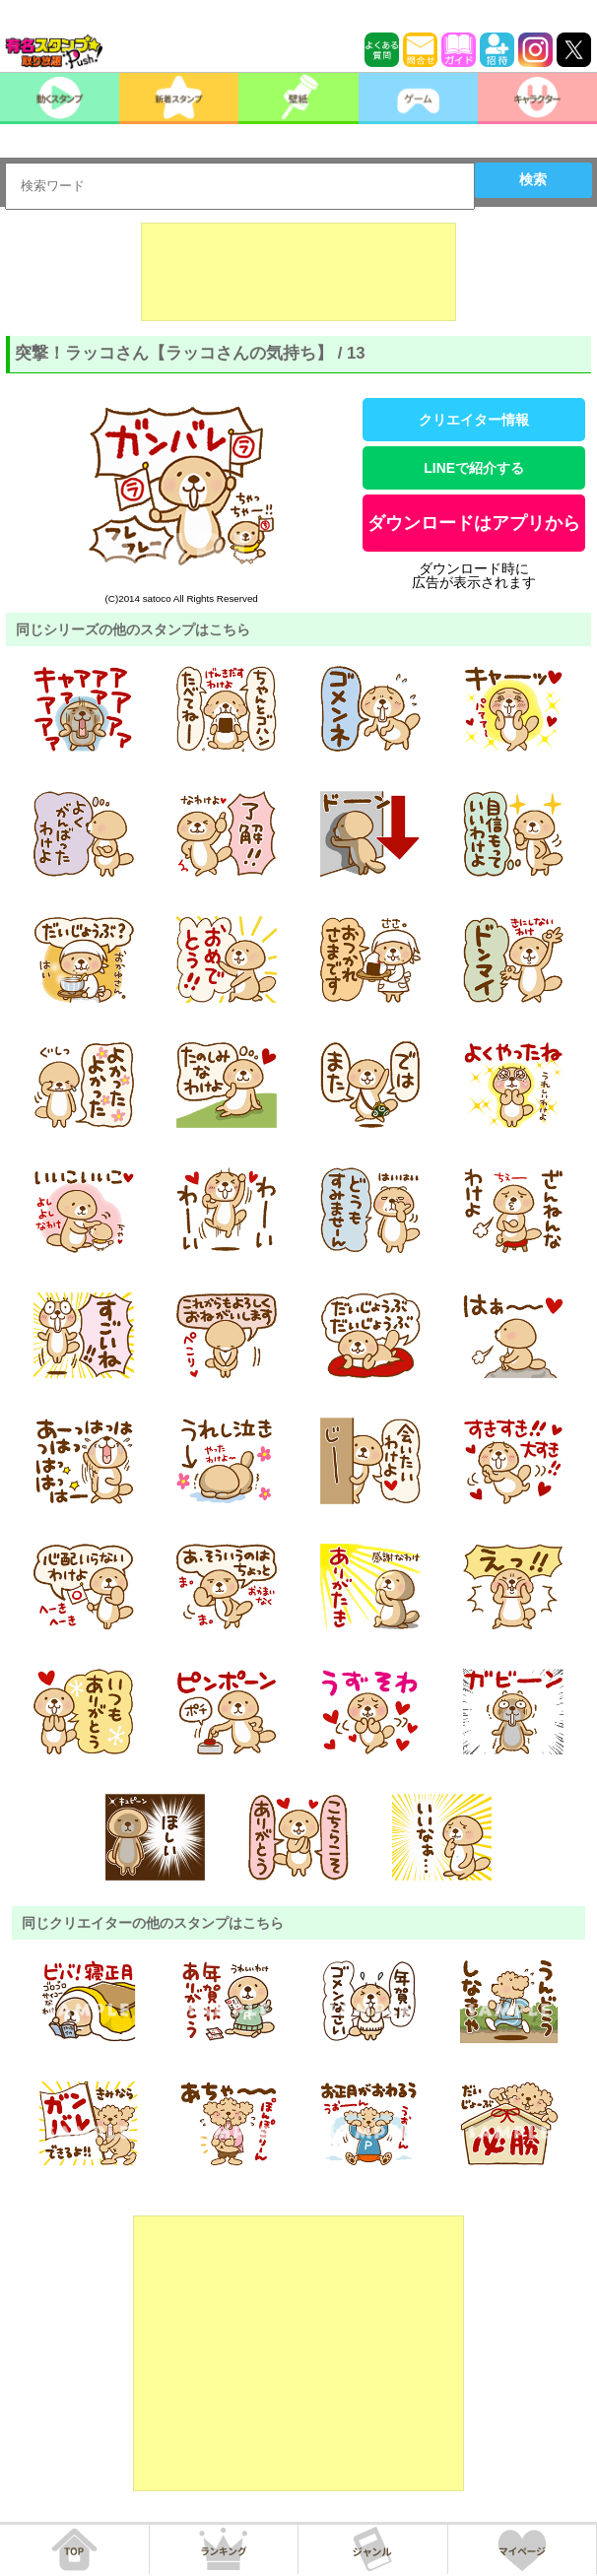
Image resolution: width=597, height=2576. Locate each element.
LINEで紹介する (474, 468)
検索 (533, 179)
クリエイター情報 (474, 420)
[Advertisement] (298, 272)
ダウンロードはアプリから (473, 523)
